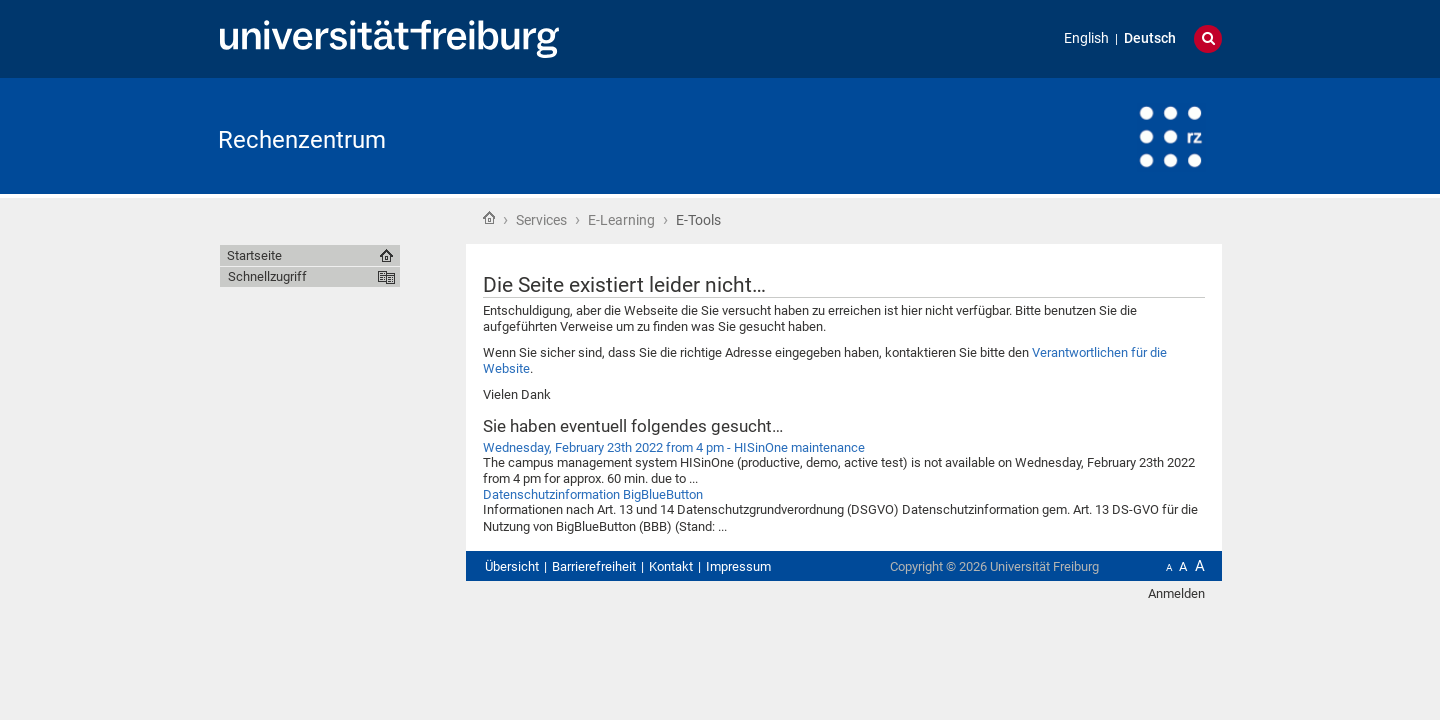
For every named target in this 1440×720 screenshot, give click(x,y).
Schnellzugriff (267, 276)
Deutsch (1150, 38)
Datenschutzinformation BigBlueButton (593, 494)
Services (541, 220)
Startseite (489, 218)
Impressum (738, 566)
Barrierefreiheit (594, 566)
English (1086, 38)
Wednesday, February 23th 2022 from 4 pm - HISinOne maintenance (674, 447)
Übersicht (512, 566)
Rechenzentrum (302, 140)
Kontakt (671, 566)
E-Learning (621, 220)
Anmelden (1176, 593)
